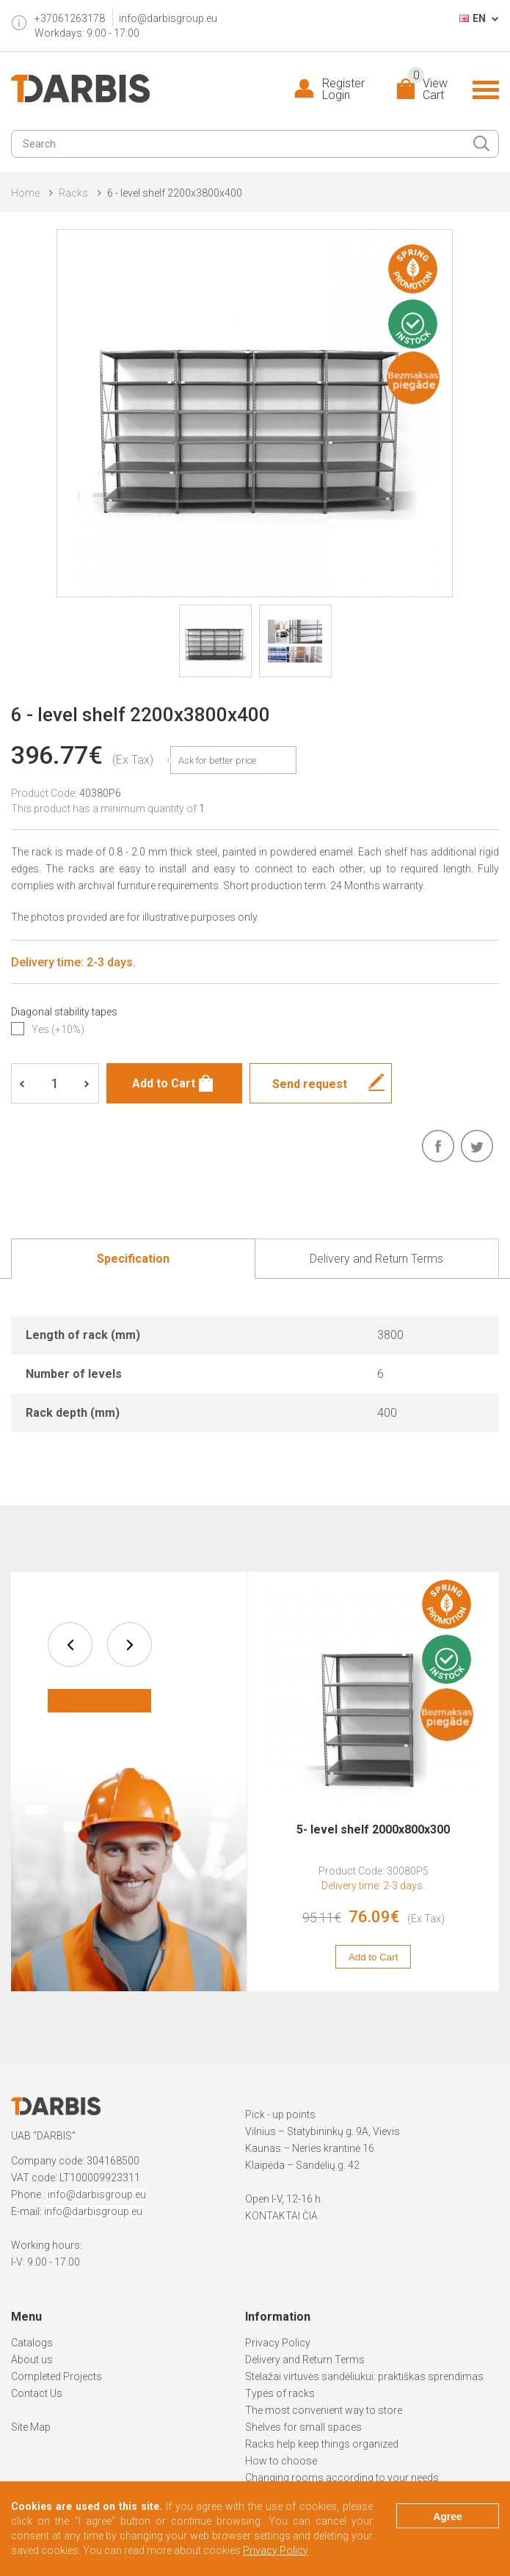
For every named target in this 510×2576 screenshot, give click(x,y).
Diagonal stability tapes (64, 1012)
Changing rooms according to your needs (342, 2478)
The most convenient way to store (323, 2410)
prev (70, 1644)
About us (32, 2359)
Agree (447, 2516)
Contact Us (36, 2393)
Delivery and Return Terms (305, 2359)
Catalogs (32, 2343)
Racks (73, 193)
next (129, 1644)
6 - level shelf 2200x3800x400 (174, 193)
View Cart (428, 89)
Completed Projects (56, 2376)
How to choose (281, 2461)
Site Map (31, 2427)
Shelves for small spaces (303, 2427)
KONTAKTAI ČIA (281, 2216)
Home (25, 193)
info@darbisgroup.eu (168, 18)
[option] (373, 1781)
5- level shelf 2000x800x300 (373, 1829)
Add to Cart (373, 1957)
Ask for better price (217, 760)
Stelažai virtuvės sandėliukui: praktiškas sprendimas (364, 2376)
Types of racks (280, 2393)
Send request (309, 1084)
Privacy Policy (277, 2343)
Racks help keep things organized (321, 2444)
